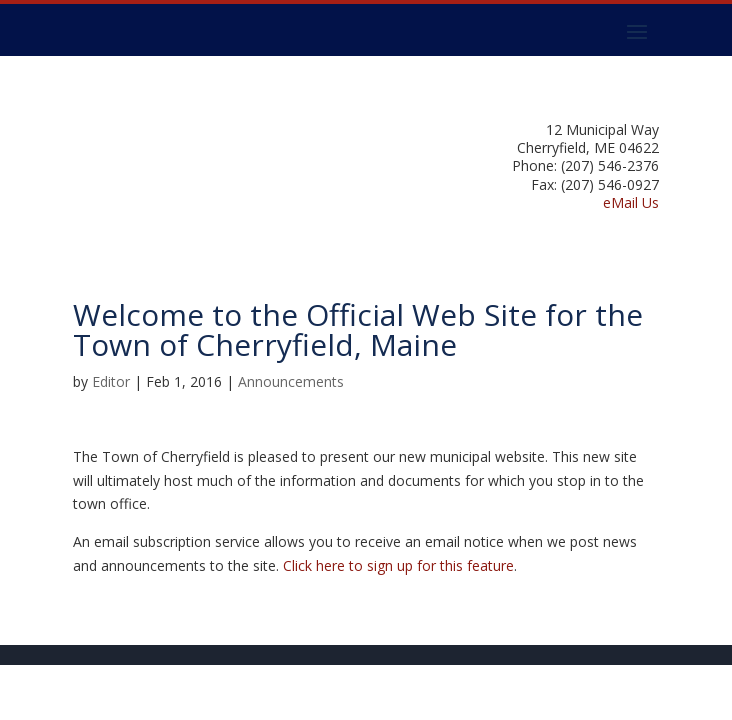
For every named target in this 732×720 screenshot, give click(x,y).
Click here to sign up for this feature (398, 565)
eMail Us (631, 202)
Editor (111, 381)
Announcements (291, 381)
